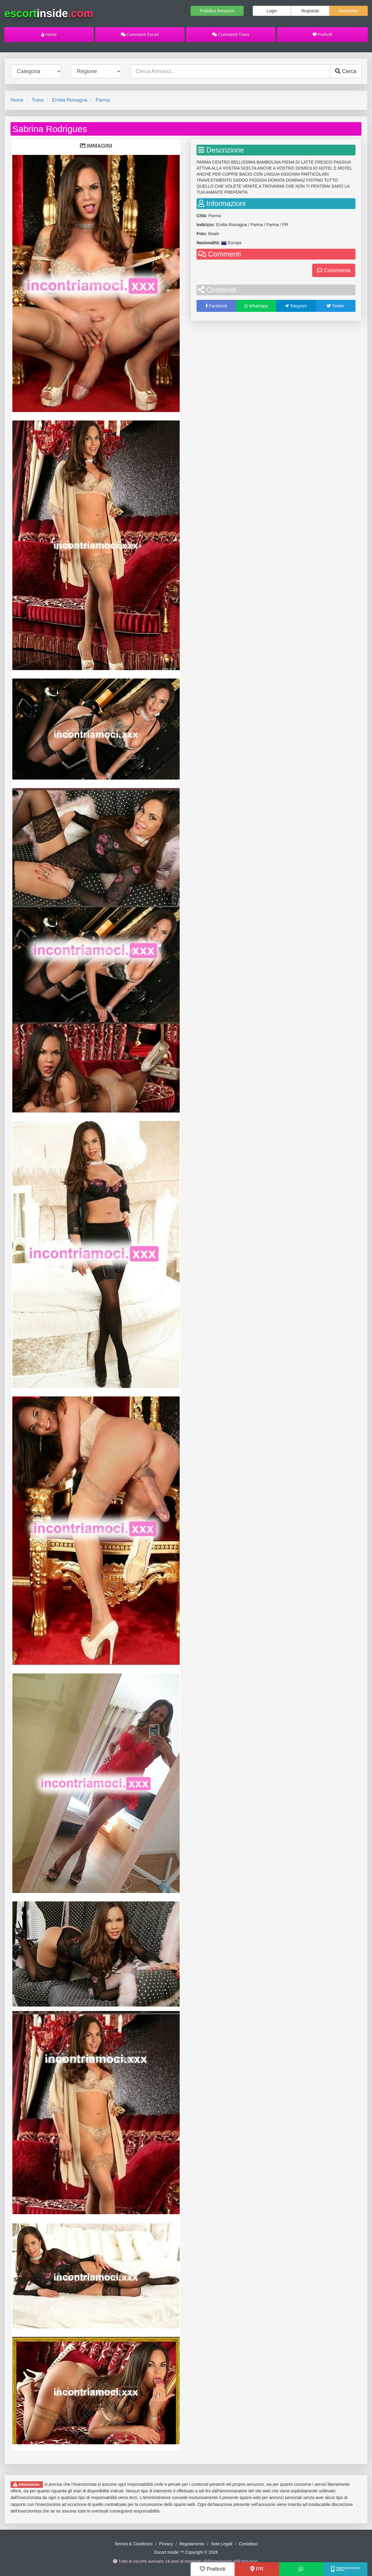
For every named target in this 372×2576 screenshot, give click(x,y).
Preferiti (322, 34)
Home (49, 34)
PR (257, 2569)
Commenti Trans (230, 34)
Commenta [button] (333, 270)
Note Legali (221, 2543)
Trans (38, 100)
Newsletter (348, 10)
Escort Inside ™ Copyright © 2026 (186, 2552)
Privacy (166, 2543)
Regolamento (191, 2543)
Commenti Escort (140, 34)
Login (272, 10)
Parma (103, 100)
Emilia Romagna (69, 100)
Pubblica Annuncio (217, 10)
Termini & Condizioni (133, 2543)
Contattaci (248, 2543)
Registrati (310, 10)
